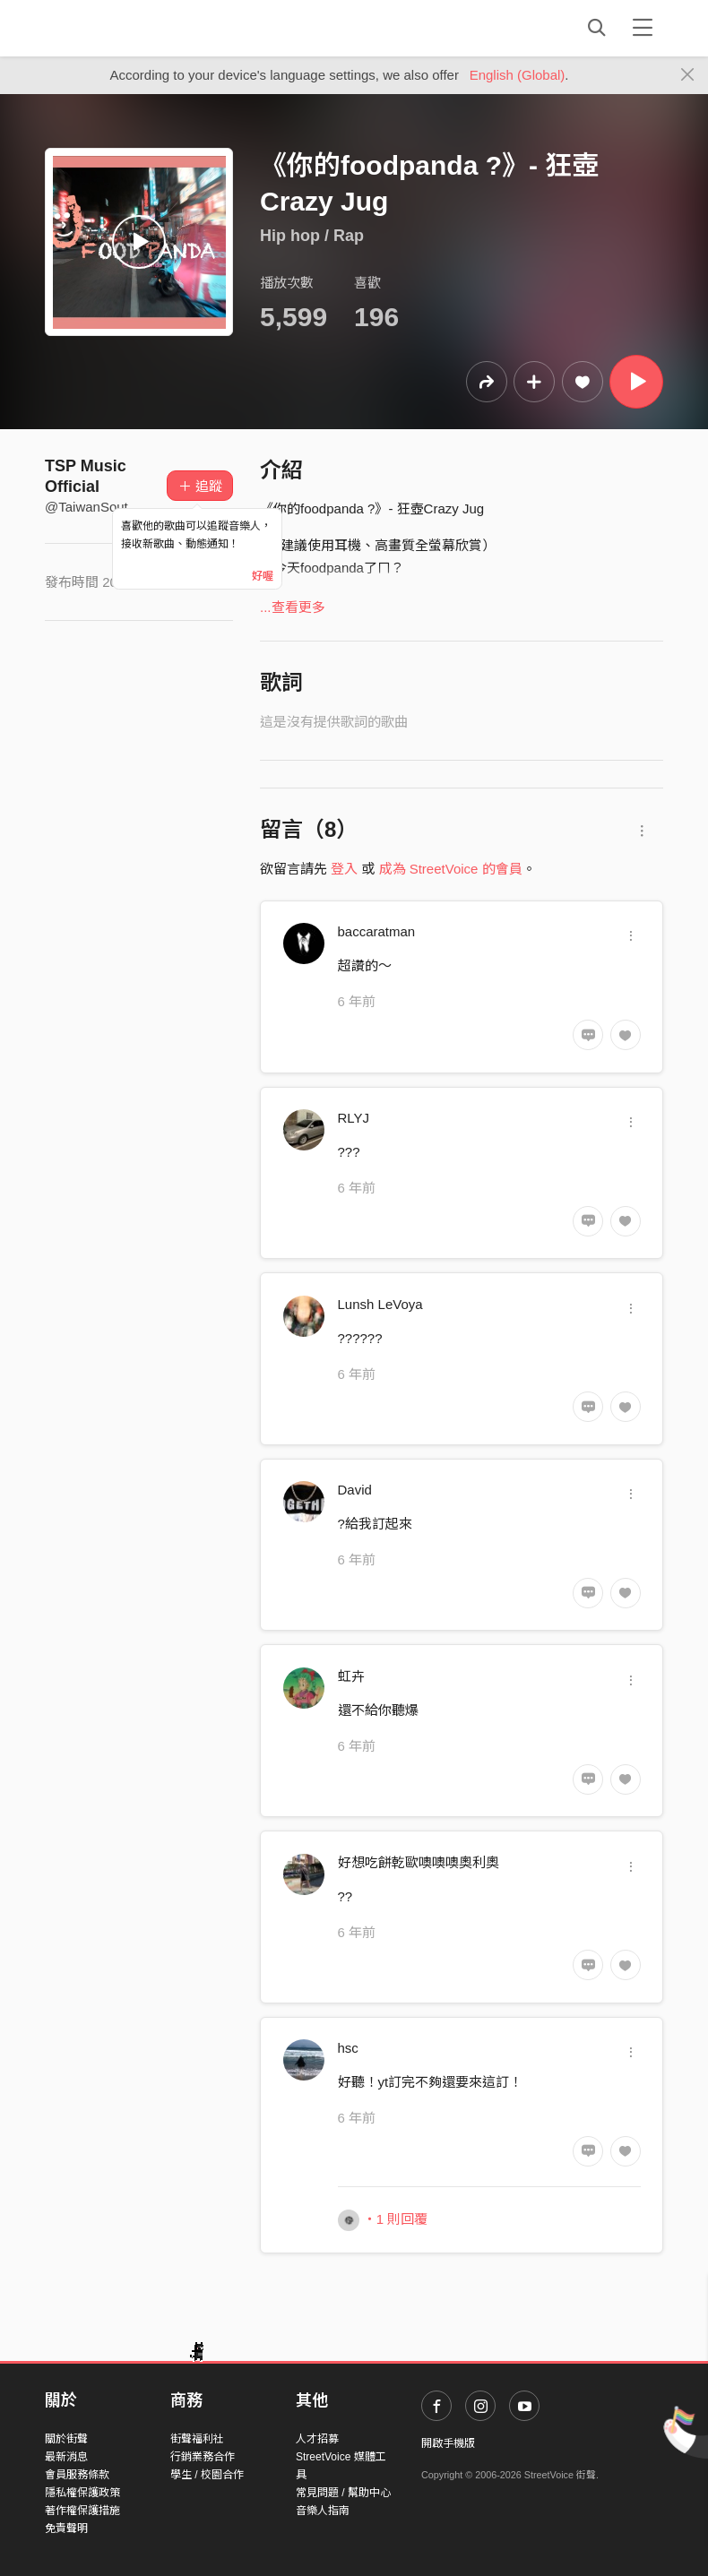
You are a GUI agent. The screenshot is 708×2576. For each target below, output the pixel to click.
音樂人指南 (323, 2510)
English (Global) (518, 74)
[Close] (688, 75)
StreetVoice (119, 28)
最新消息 (66, 2457)
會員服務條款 (77, 2474)
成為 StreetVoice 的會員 (450, 868)
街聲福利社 (197, 2439)
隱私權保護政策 (82, 2492)
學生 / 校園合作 (207, 2474)
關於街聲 (66, 2439)
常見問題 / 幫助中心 (343, 2492)
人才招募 (317, 2439)
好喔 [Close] (262, 576)
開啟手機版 (448, 2443)
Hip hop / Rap (312, 236)
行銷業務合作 (202, 2457)
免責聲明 (66, 2528)
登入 (344, 868)
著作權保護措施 (82, 2510)
